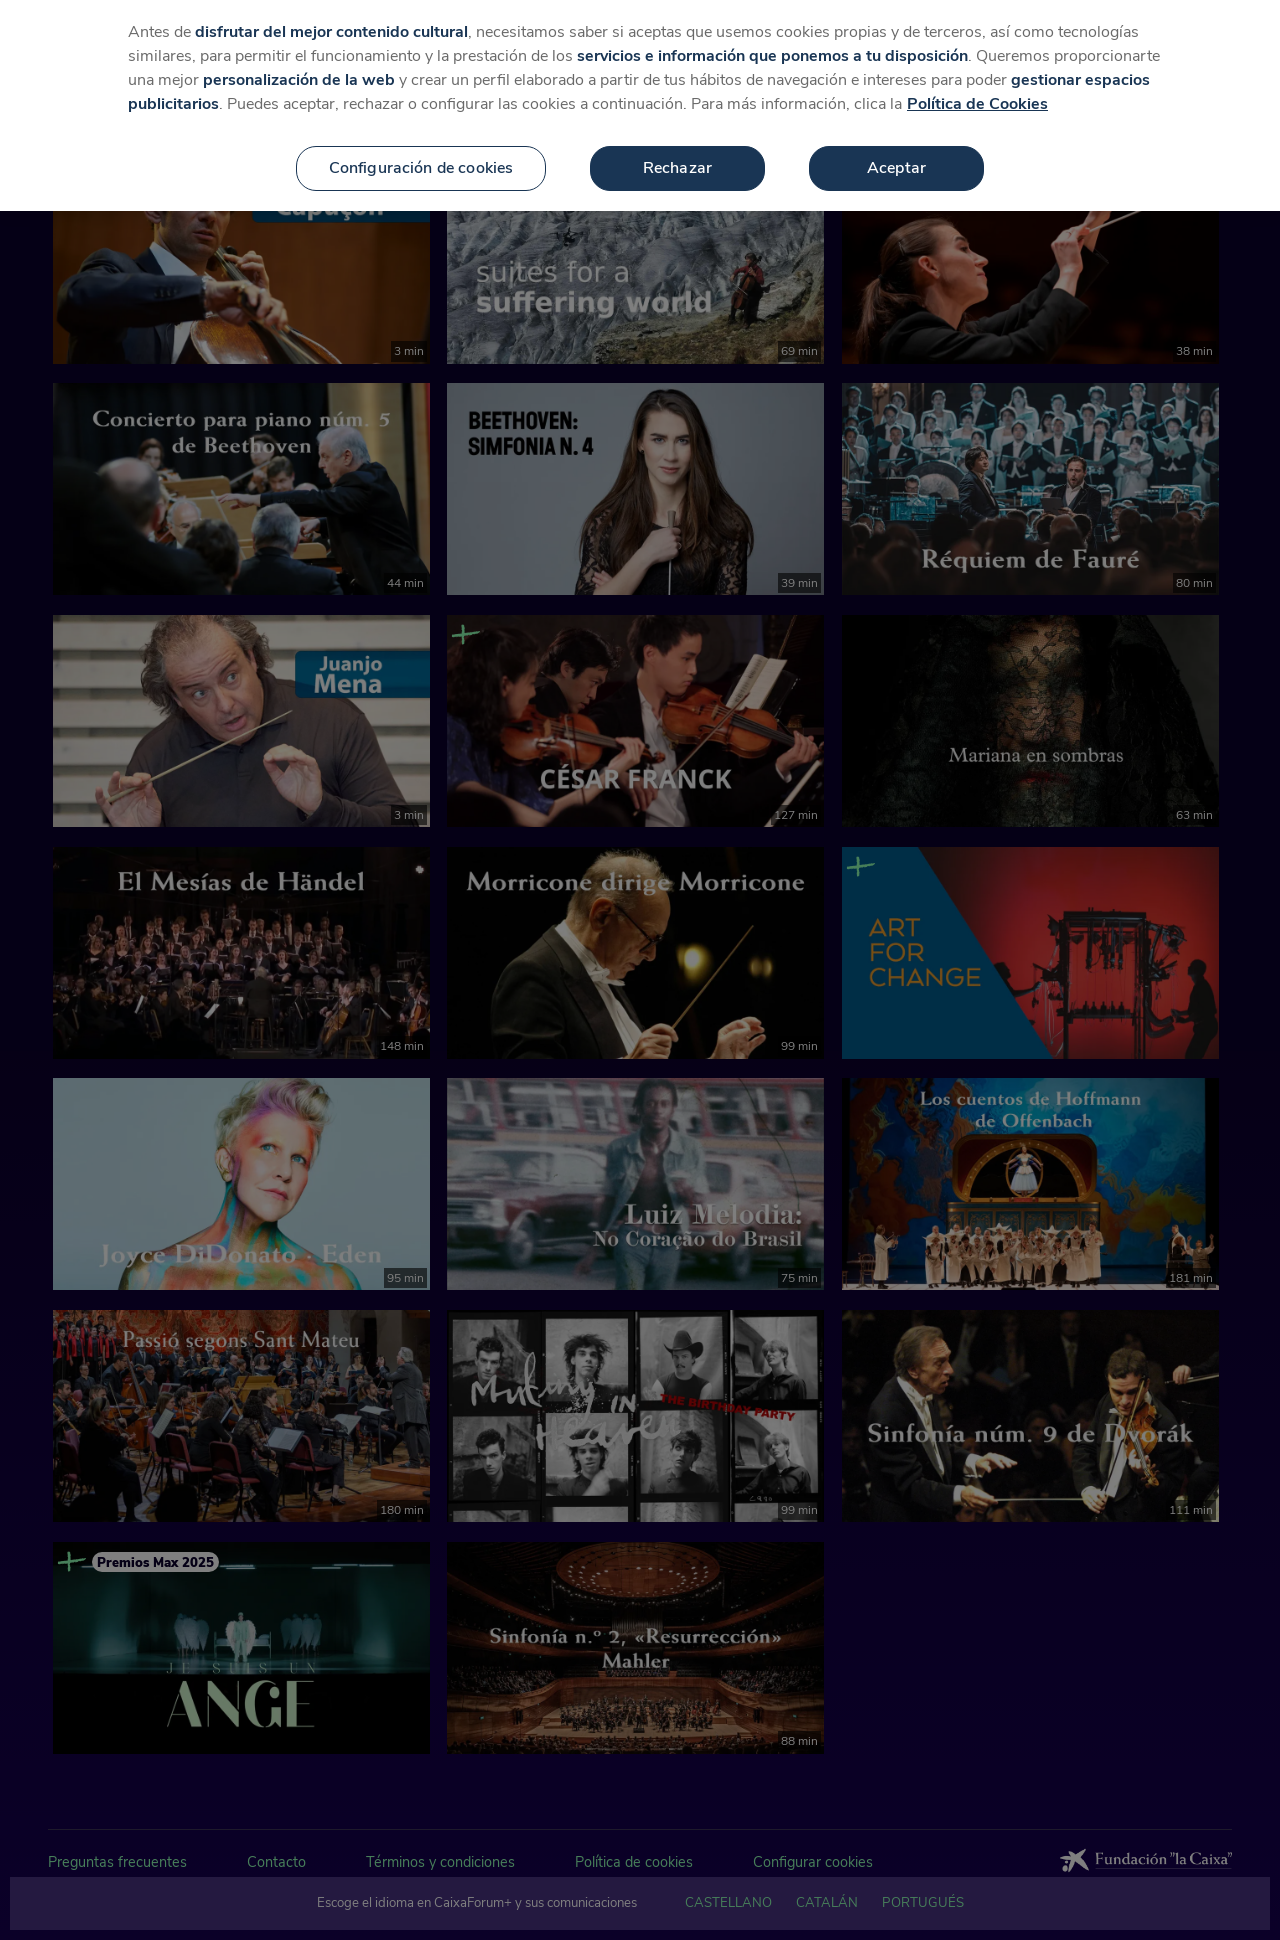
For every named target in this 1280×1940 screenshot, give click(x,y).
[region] (640, 105)
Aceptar (896, 168)
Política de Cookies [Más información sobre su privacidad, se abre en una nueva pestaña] (977, 104)
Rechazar (677, 168)
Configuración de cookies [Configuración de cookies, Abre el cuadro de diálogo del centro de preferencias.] (421, 168)
